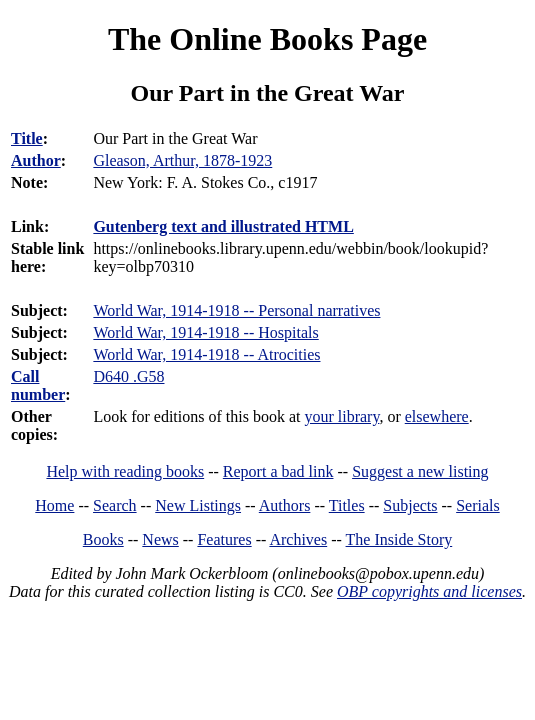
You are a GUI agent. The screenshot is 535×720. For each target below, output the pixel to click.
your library (341, 416)
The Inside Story (399, 539)
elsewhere (437, 416)
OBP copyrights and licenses (429, 591)
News (160, 539)
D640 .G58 (128, 376)
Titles (347, 505)
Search (115, 505)
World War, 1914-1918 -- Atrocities (206, 354)
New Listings (198, 505)
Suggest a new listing (420, 471)
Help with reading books (125, 471)
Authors (285, 505)
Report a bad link (278, 471)
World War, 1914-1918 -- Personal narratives (236, 310)
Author (36, 160)
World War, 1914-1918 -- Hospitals (205, 332)
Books (103, 539)
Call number (38, 385)
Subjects (410, 505)
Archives (298, 539)
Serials (478, 505)
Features (224, 539)
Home (54, 505)
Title (27, 138)
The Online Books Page (267, 39)
